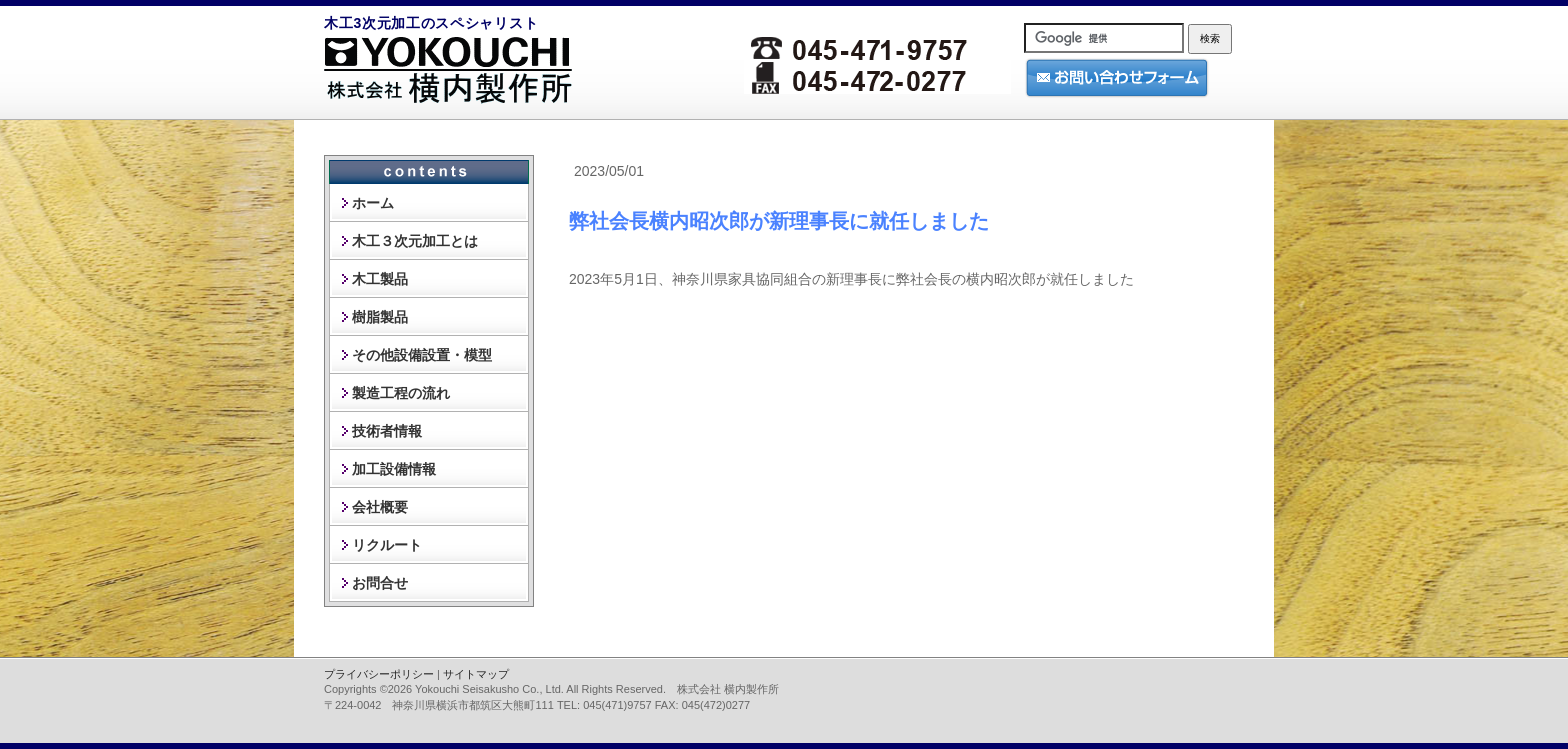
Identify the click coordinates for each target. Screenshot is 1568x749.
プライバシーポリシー (379, 674)
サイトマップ (476, 674)
